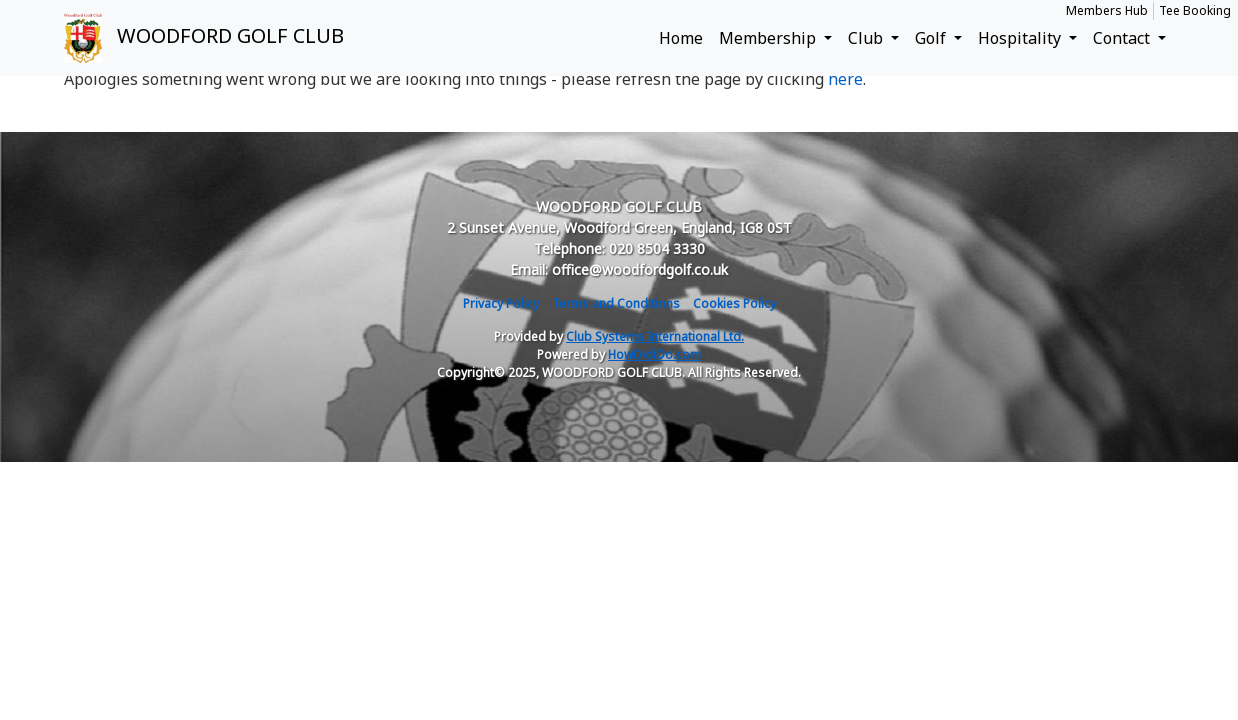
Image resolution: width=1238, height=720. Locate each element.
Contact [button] (1123, 38)
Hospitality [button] (1021, 38)
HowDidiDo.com (654, 354)
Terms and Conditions (616, 303)
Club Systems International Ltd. (655, 336)
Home (681, 38)
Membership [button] (769, 38)
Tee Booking (1195, 10)
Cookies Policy (734, 303)
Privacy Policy (501, 303)
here (845, 79)
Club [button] (867, 38)
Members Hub (1107, 10)
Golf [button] (932, 38)
